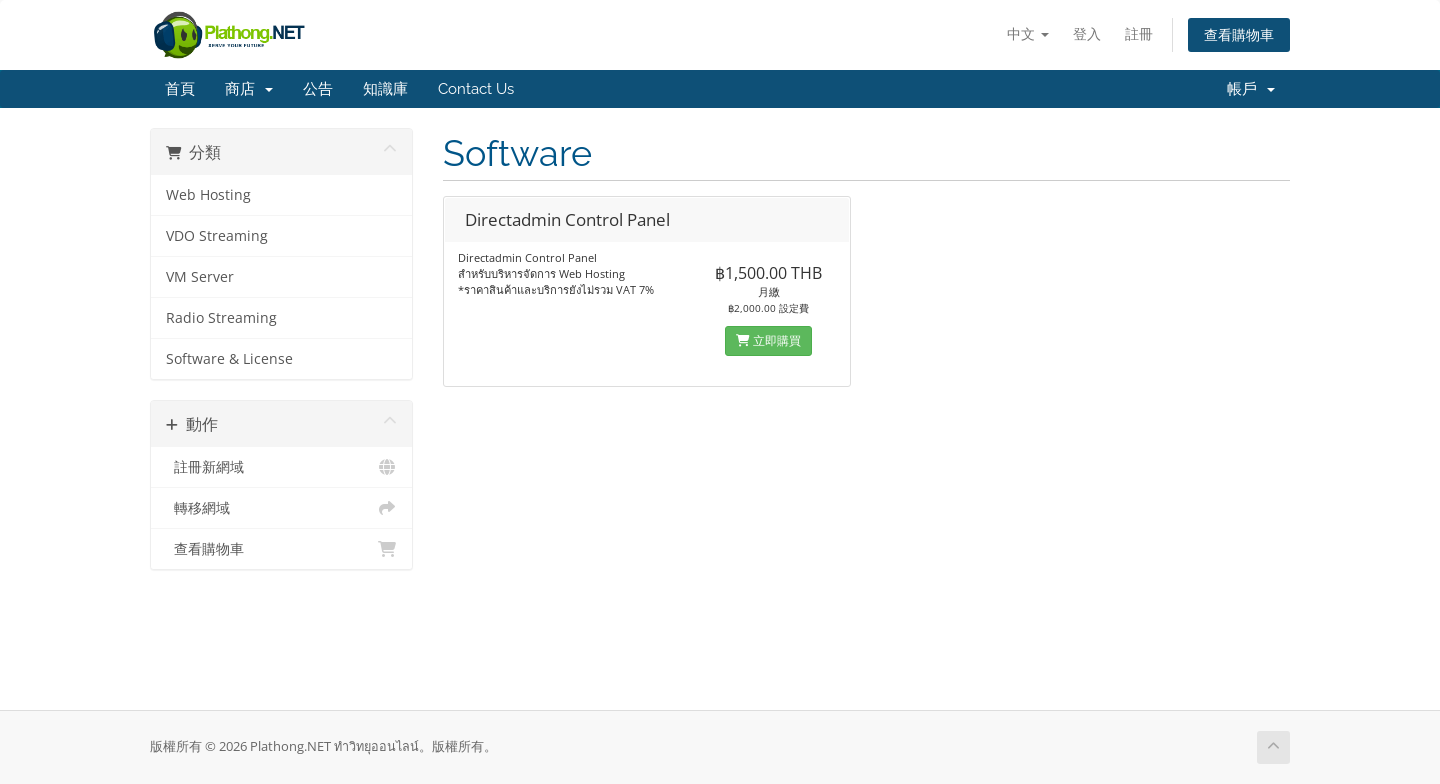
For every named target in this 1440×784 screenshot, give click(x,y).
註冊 (1139, 33)
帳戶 (1251, 89)
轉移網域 (281, 508)
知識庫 (385, 89)
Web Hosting (208, 195)
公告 (318, 89)
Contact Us (476, 89)
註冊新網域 (281, 467)
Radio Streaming (221, 318)
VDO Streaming (217, 236)
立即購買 (768, 340)
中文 (1028, 33)
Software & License (229, 359)
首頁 (180, 89)
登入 (1087, 33)
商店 (249, 89)
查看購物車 (1239, 34)
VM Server (200, 277)
